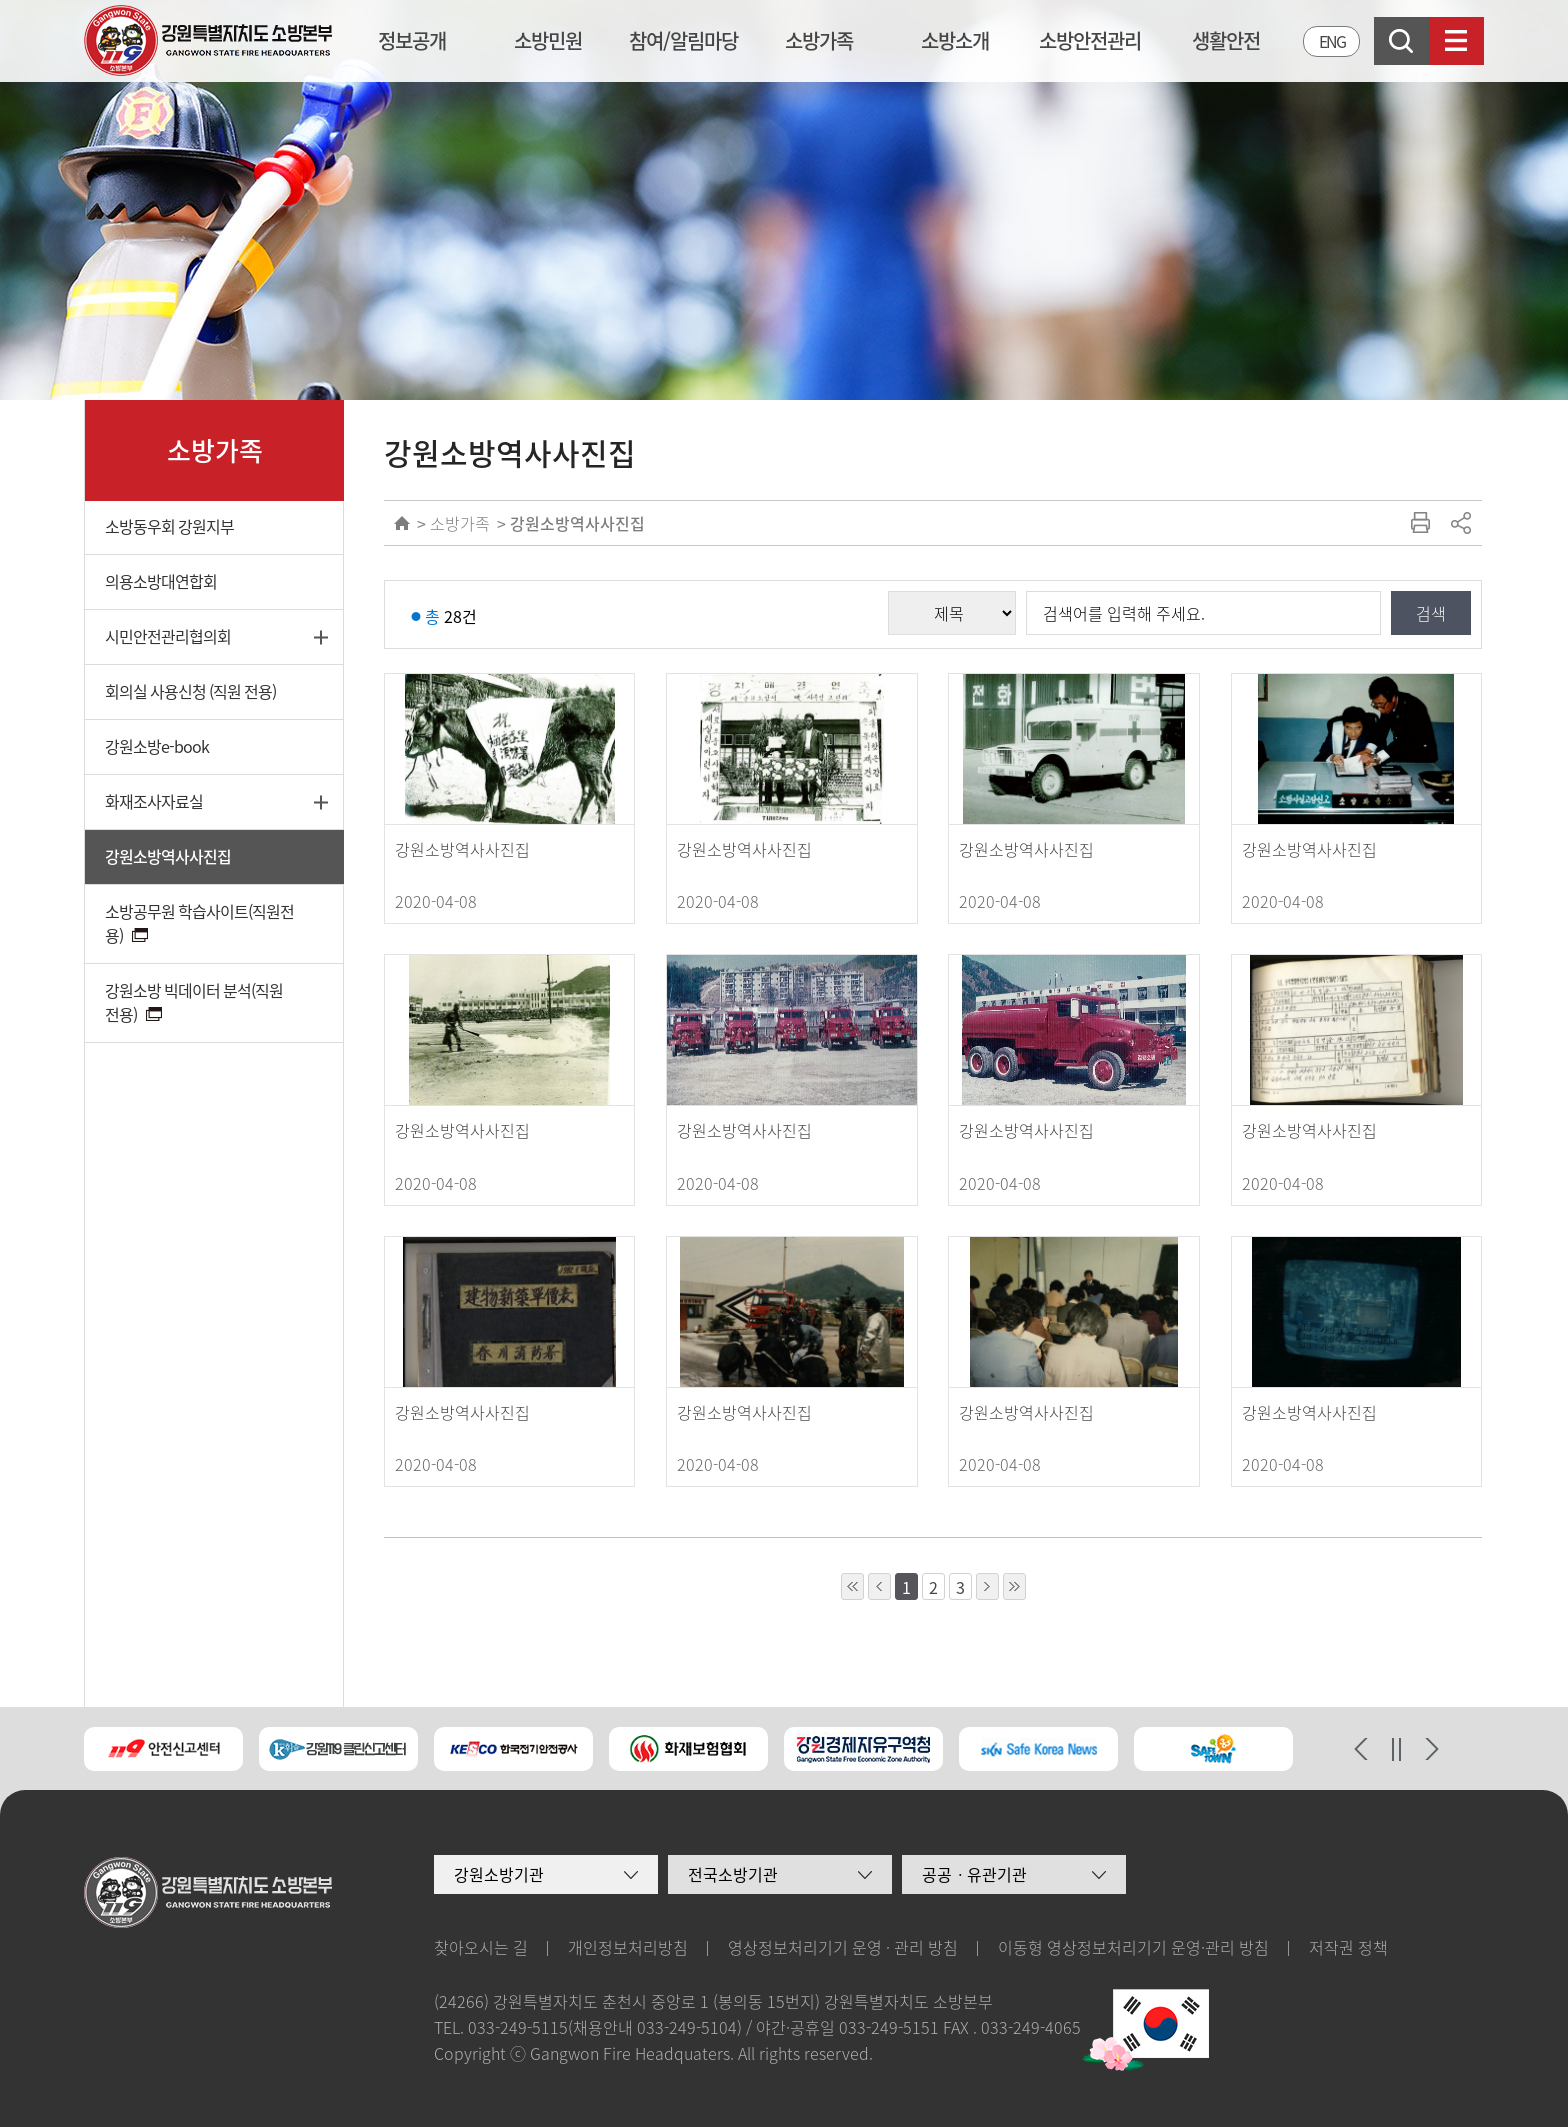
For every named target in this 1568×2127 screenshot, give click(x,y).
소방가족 (819, 40)
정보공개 (412, 40)
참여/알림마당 (683, 40)
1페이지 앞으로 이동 (879, 1586)
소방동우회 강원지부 (169, 526)
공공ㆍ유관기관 (974, 1874)
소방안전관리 (1090, 40)
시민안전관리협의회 (168, 636)
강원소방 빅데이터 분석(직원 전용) (194, 1002)
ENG (1332, 41)
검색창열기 (1401, 41)
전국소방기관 (733, 1874)
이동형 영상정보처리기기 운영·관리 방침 (1133, 1947)
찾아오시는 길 (481, 1947)
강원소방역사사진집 (168, 856)
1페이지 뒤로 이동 (987, 1586)
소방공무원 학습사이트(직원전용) (199, 923)
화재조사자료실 (154, 801)
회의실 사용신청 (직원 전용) (190, 691)
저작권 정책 (1348, 1947)
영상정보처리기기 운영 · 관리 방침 (843, 1947)
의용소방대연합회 (161, 581)
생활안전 (1226, 40)
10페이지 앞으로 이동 (852, 1586)
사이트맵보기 (1456, 41)
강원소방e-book (157, 746)
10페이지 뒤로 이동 (1014, 1586)
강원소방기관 (499, 1874)
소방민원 (548, 40)
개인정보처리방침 (628, 1947)
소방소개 (955, 40)
